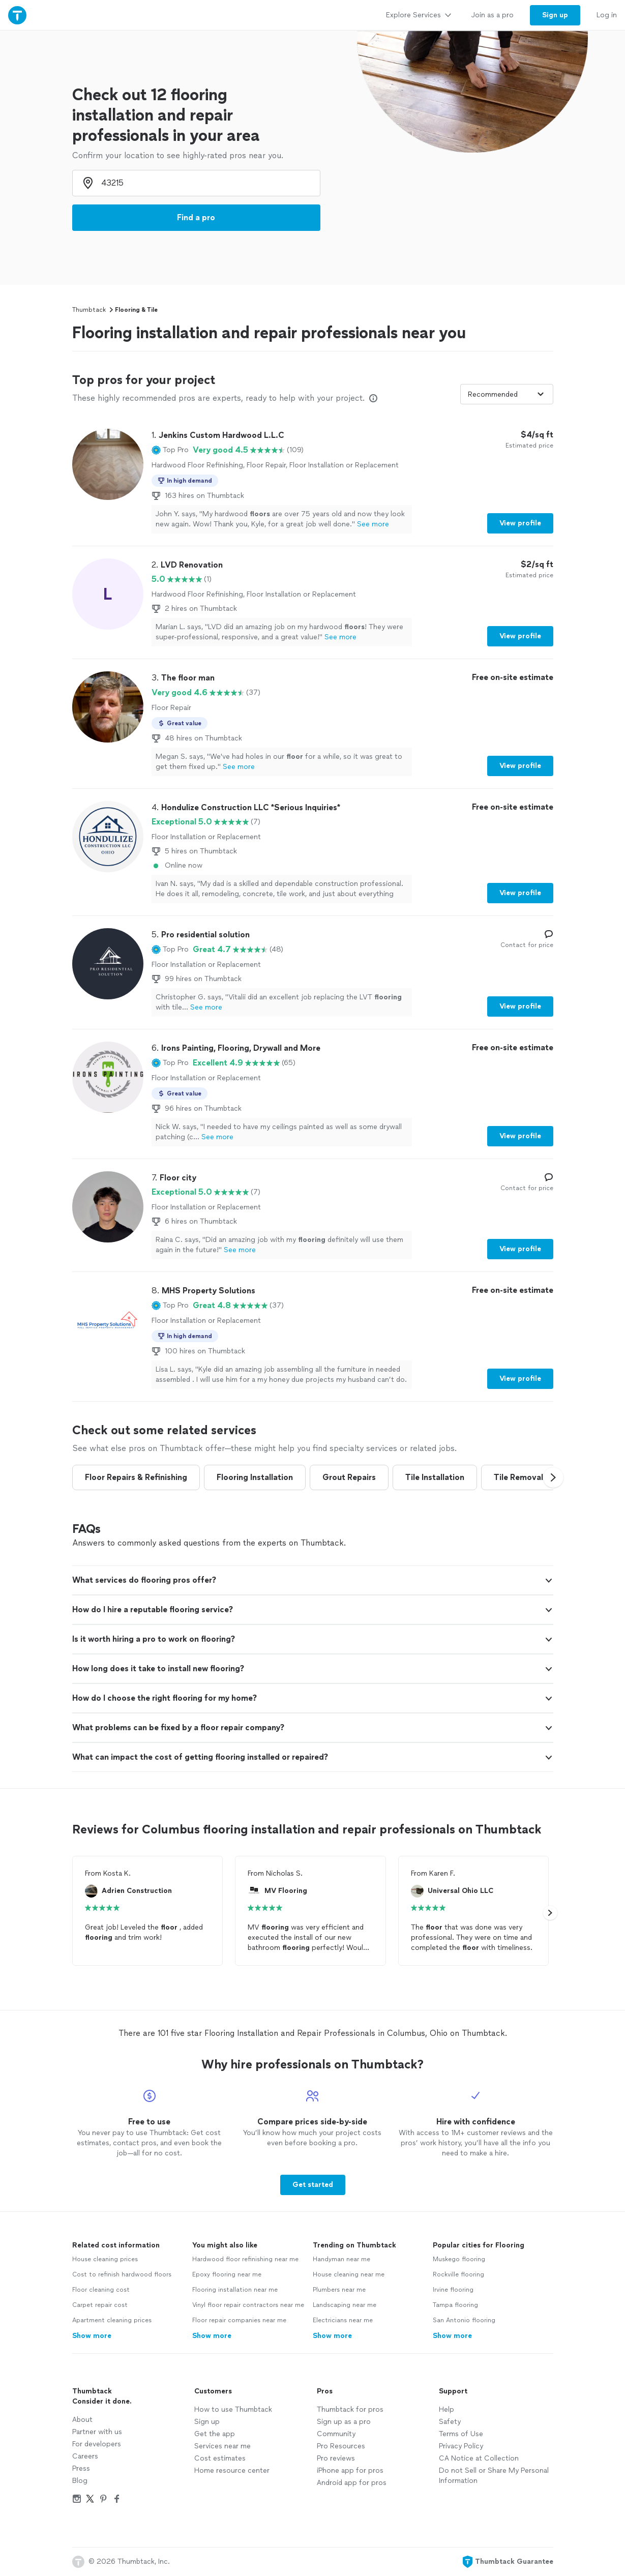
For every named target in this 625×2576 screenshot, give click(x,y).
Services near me (222, 2446)
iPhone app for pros (350, 2470)
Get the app (214, 2434)
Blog (79, 2480)
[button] (170, 450)
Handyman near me (341, 2259)
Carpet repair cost (100, 2304)
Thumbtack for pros (350, 2409)
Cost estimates (220, 2458)
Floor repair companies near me (239, 2320)
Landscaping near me (344, 2304)
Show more (91, 2335)
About (82, 2419)
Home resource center (232, 2470)
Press (81, 2468)
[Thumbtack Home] (17, 15)
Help (446, 2409)
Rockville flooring (458, 2274)
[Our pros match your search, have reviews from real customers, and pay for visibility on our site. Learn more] (373, 398)
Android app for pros (351, 2482)
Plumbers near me (339, 2289)
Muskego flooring (459, 2259)
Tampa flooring (455, 2304)
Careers (85, 2456)
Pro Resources (341, 2446)
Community (336, 2434)
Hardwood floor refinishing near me (245, 2259)
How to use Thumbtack (233, 2409)
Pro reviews (336, 2458)
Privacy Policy (461, 2446)
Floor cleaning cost (101, 2289)
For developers (96, 2444)
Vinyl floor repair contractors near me (248, 2304)
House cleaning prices (105, 2259)
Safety (450, 2421)
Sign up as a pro (344, 2421)
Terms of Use (461, 2434)
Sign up (207, 2421)
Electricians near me (343, 2320)
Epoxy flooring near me (226, 2274)
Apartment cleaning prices (112, 2320)
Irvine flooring (453, 2289)
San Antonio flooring (464, 2320)
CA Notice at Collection (479, 2458)
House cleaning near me (348, 2274)
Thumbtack (89, 309)
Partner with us (97, 2431)
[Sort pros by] (506, 394)
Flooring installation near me (235, 2289)
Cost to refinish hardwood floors (121, 2274)
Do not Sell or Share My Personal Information (494, 2475)
